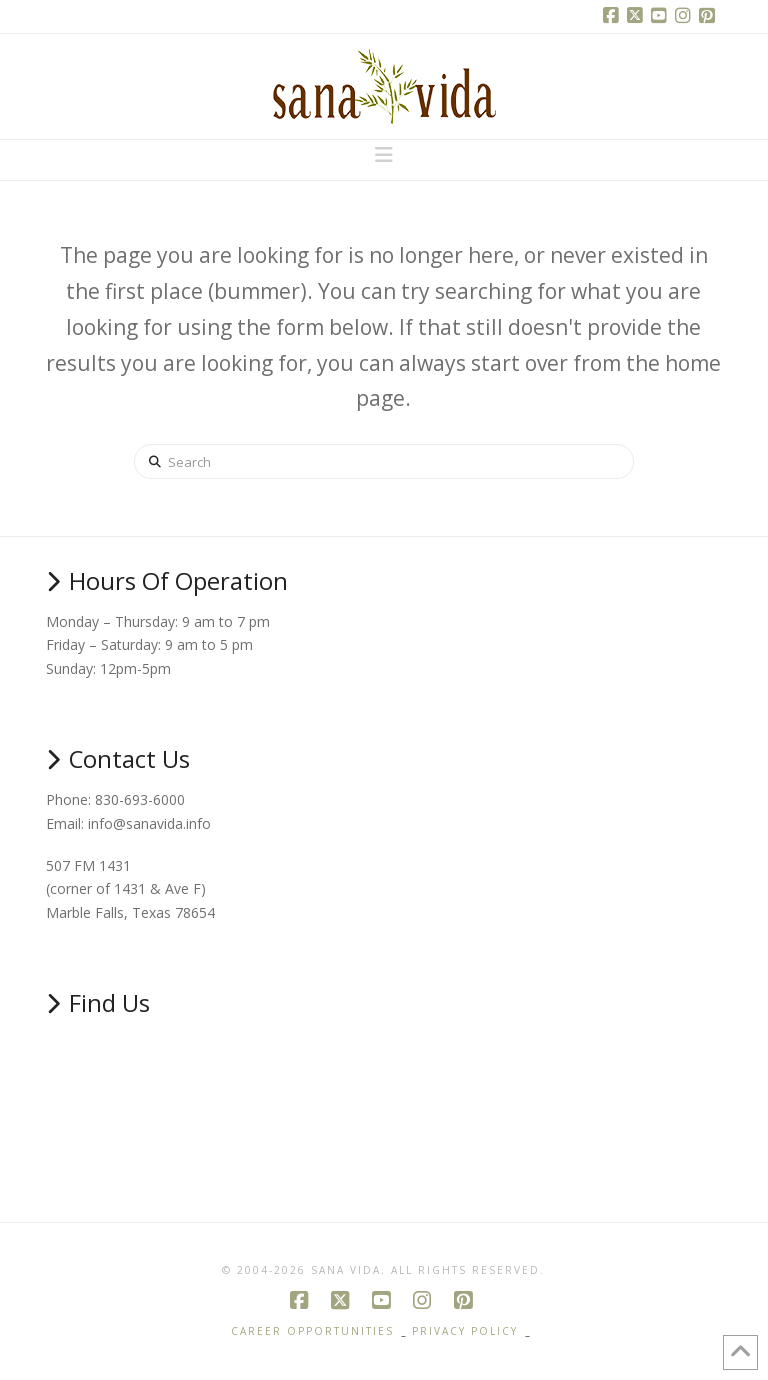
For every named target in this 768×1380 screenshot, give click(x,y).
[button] (384, 155)
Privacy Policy (465, 1331)
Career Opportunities (312, 1331)
